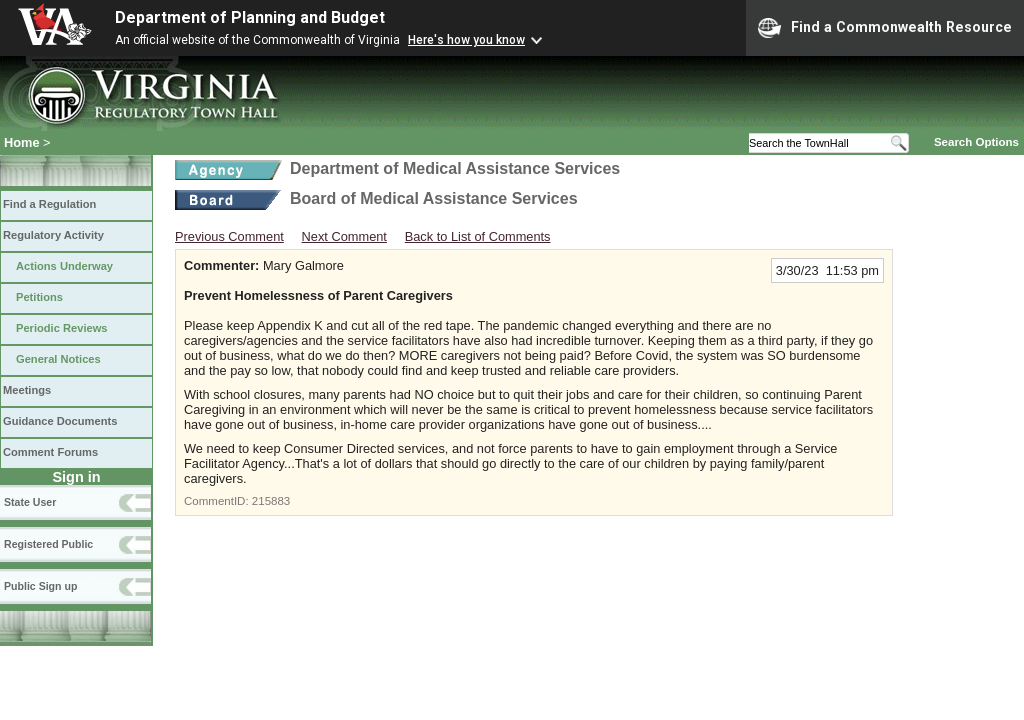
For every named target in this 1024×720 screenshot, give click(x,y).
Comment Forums (50, 452)
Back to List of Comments (478, 236)
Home (22, 142)
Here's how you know (466, 40)
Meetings (27, 390)
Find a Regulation (49, 204)
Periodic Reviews (62, 328)
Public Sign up (40, 586)
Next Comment (344, 236)
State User (30, 502)
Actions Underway (64, 266)
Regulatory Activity (53, 235)
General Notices (58, 359)
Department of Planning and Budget (250, 17)
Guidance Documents (60, 421)
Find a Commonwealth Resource (885, 28)
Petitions (39, 297)
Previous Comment (229, 236)
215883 (271, 501)
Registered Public (48, 544)
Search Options (976, 142)
